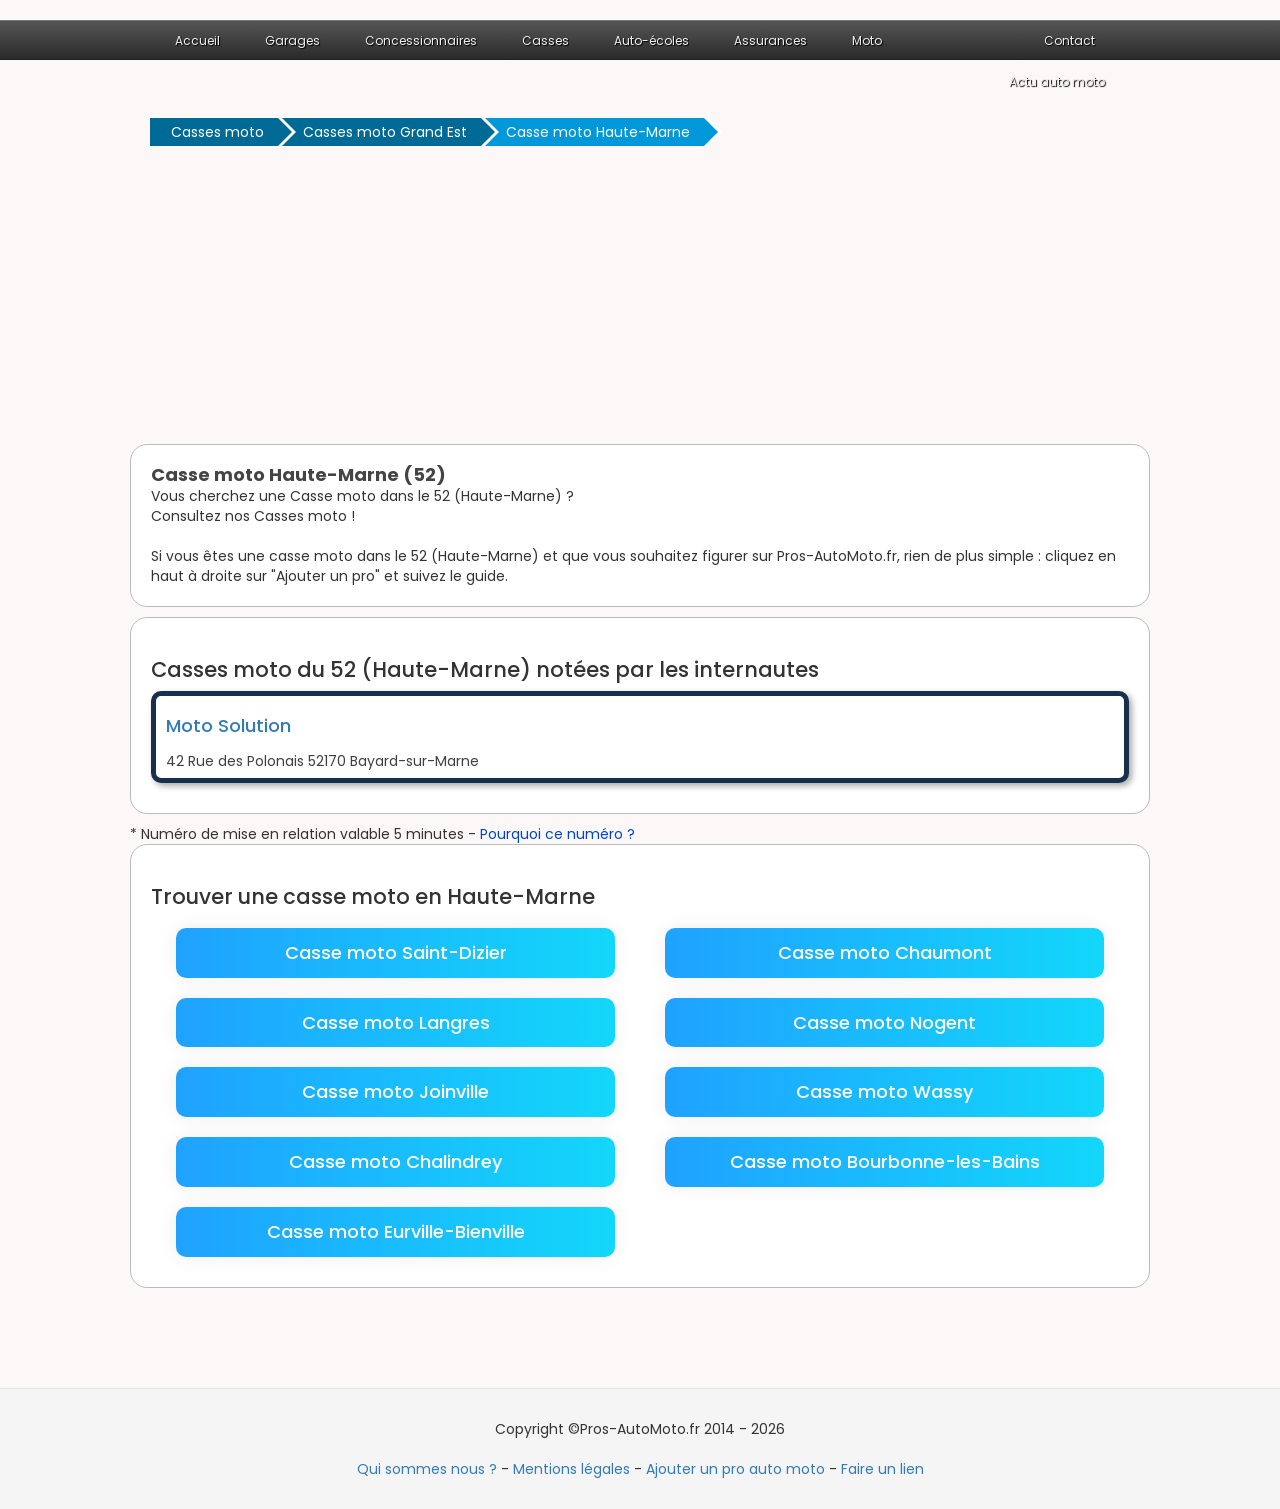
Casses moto (217, 132)
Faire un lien (882, 1469)
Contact (1069, 40)
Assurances (770, 40)
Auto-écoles (651, 40)
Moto (867, 40)
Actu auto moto (1057, 81)
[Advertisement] (640, 299)
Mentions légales (571, 1469)
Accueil (197, 40)
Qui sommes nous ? (427, 1469)
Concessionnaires (421, 40)
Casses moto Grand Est (385, 132)
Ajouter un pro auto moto (735, 1469)
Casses (545, 40)
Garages (292, 40)
